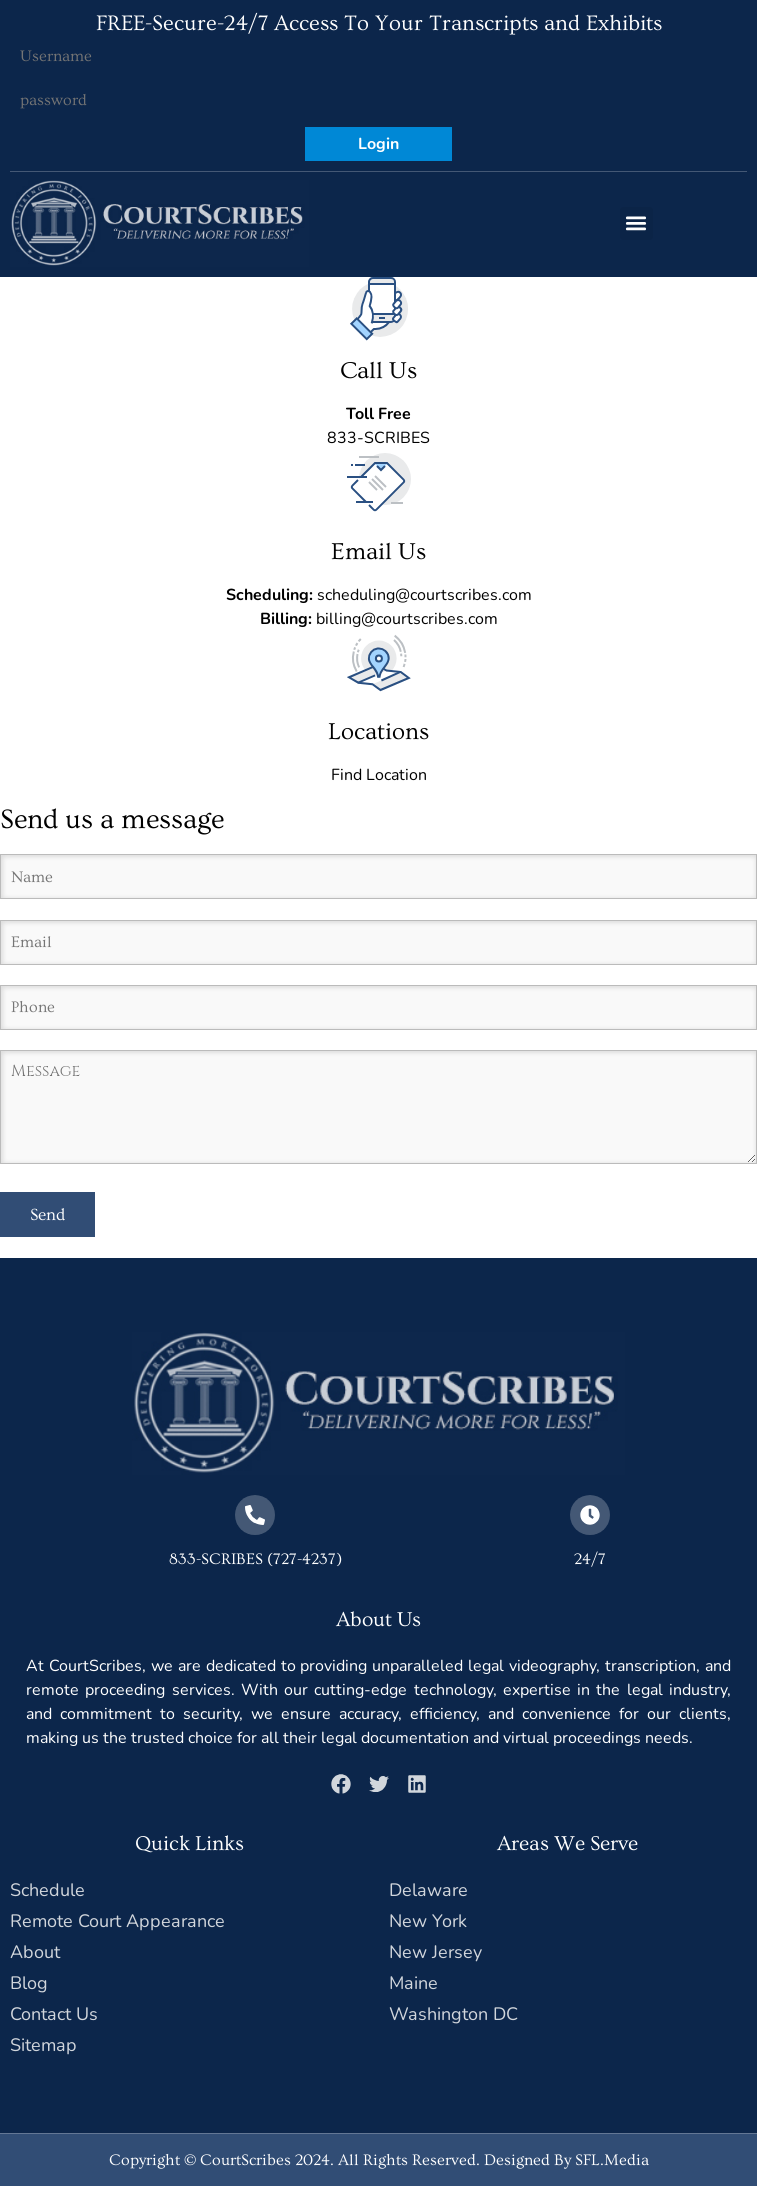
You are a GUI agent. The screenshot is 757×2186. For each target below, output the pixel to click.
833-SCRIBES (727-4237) (255, 1559)
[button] (636, 223)
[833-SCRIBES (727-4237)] (255, 1515)
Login (378, 144)
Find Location (379, 775)
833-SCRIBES (378, 438)
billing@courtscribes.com (407, 619)
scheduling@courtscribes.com (424, 595)
